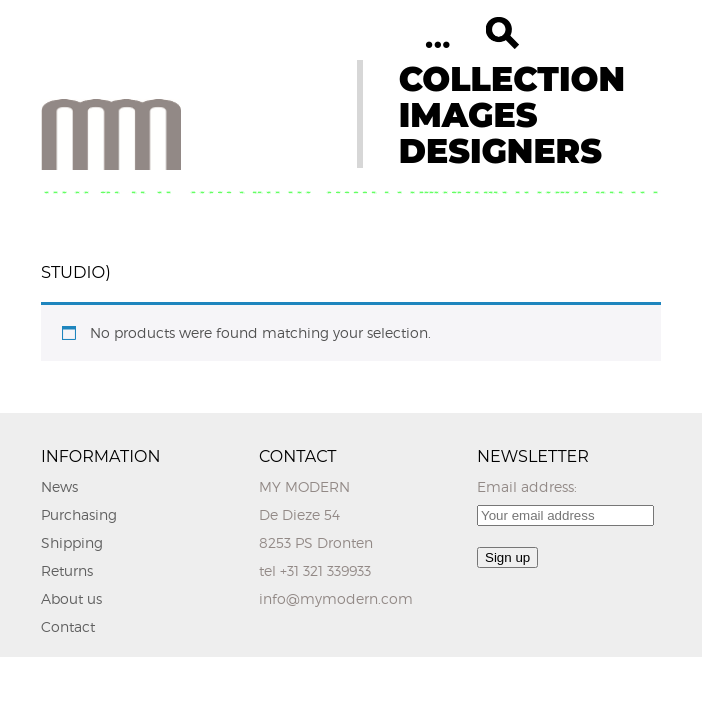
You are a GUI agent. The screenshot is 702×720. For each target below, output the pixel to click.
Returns (67, 570)
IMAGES (468, 115)
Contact (68, 626)
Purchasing (79, 514)
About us (71, 598)
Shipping (72, 542)
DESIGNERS (500, 151)
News (59, 486)
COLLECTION (512, 79)
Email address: (527, 486)
